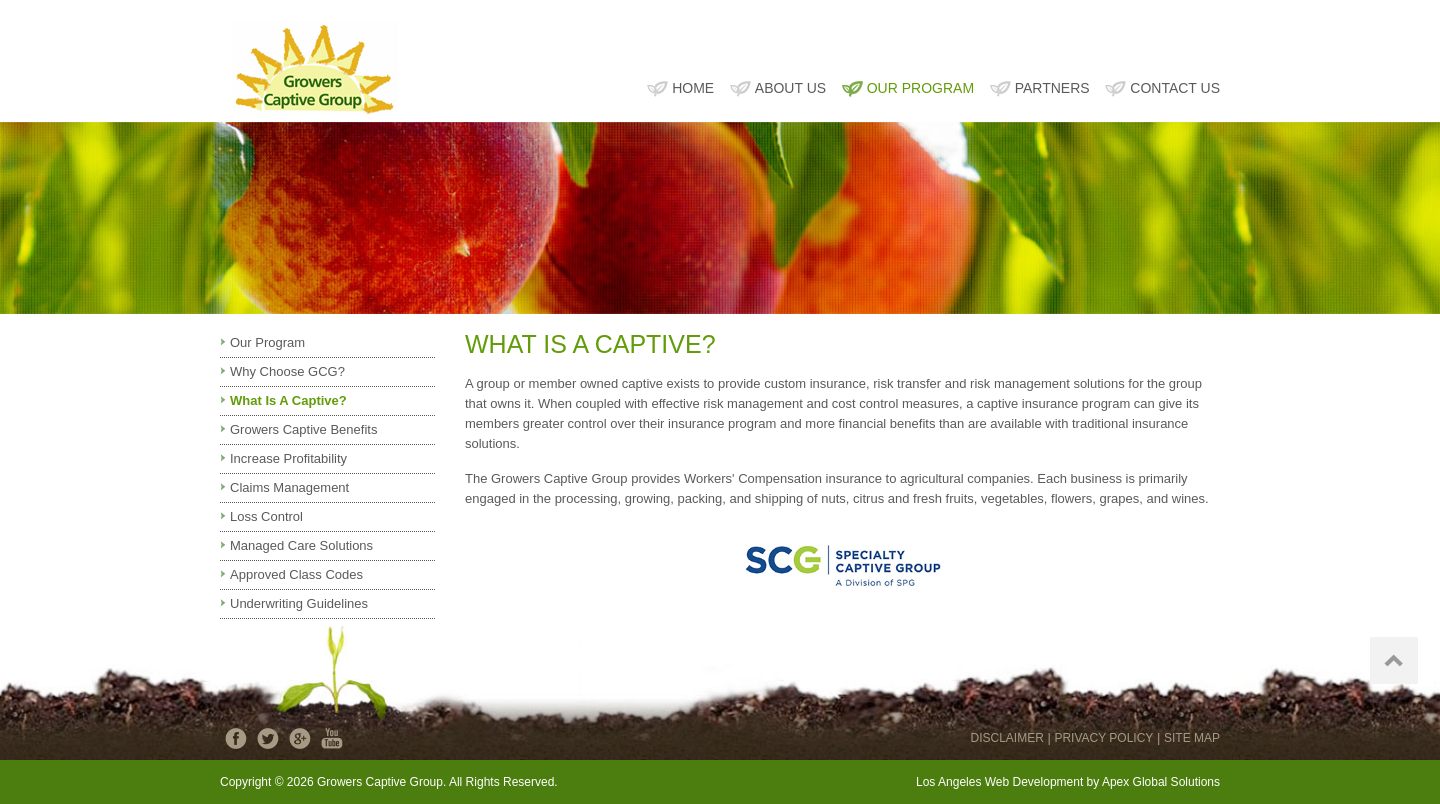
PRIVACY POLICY (1103, 738)
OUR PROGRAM (920, 88)
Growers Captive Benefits (303, 429)
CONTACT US (1175, 88)
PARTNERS (1052, 88)
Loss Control (266, 516)
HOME (693, 88)
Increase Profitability (288, 458)
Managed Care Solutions (301, 545)
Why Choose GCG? (287, 371)
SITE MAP (1192, 738)
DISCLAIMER (1006, 738)
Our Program (267, 342)
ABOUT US (790, 88)
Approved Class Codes (296, 574)
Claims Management (289, 487)
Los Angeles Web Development (999, 782)
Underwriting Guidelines (299, 603)
